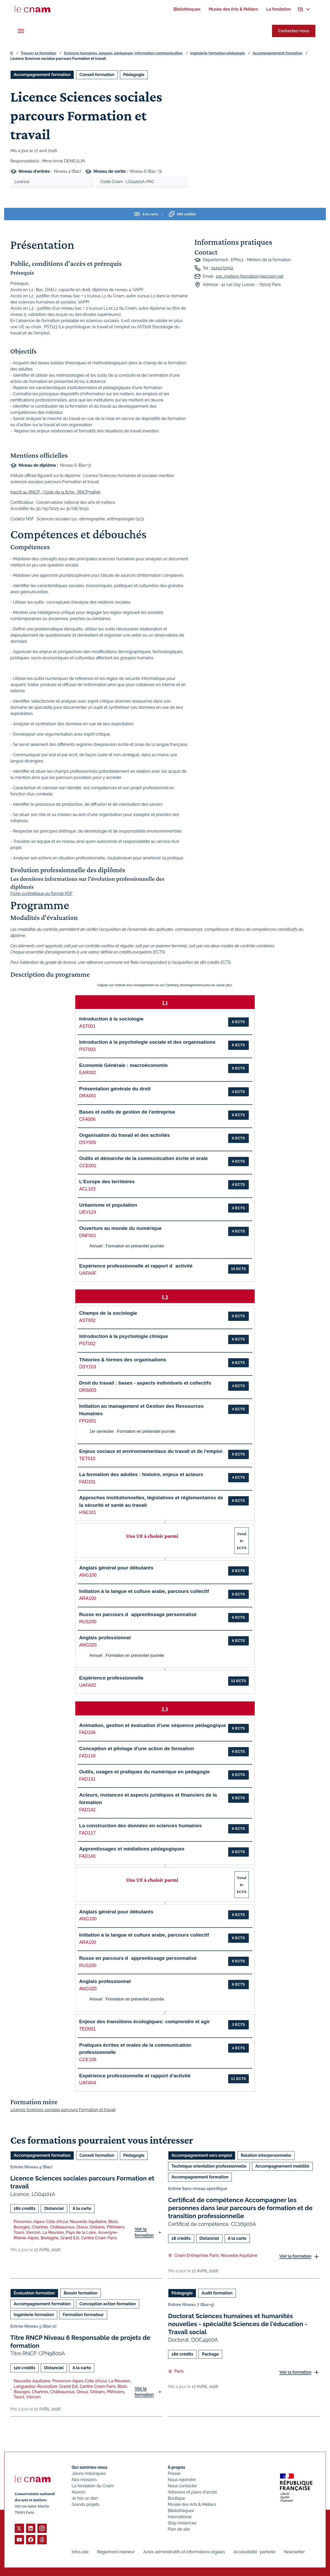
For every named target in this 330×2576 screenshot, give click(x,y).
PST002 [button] (87, 1343)
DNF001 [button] (87, 1235)
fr (11, 53)
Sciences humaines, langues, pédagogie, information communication (123, 53)
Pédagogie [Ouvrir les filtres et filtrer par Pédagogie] (134, 74)
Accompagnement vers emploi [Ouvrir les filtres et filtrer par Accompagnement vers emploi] (201, 2155)
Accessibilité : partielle (254, 2551)
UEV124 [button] (87, 1212)
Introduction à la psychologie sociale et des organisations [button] (147, 1042)
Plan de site (179, 2529)
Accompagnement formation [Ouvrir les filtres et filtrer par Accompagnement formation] (42, 74)
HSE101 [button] (87, 1512)
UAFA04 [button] (87, 2082)
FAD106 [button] (87, 1732)
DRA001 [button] (87, 1095)
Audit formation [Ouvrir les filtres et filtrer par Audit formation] (217, 2292)
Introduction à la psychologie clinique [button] (123, 1336)
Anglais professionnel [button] (105, 1637)
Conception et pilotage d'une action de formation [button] (136, 1748)
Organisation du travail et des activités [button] (124, 1135)
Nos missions (84, 2479)
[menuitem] (187, 9)
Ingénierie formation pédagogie (217, 53)
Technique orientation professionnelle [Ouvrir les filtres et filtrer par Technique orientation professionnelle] (208, 2166)
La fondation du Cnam (93, 2485)
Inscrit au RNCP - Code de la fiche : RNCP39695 (55, 492)
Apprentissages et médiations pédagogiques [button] (131, 1848)
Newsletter (294, 2551)
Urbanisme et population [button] (108, 1205)
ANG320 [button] (87, 1645)
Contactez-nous (293, 30)
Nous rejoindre (182, 2479)
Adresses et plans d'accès (192, 2492)
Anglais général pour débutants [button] (116, 1567)
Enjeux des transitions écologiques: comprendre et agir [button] (144, 2021)
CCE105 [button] (87, 2059)
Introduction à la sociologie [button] (111, 1019)
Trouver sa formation (38, 53)
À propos (176, 2467)
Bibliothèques (181, 2510)
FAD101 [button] (87, 1481)
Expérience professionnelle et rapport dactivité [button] (136, 1266)
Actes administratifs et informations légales (184, 2551)
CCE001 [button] (87, 1165)
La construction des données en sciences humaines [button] (140, 1825)
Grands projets (86, 2504)
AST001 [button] (87, 1026)
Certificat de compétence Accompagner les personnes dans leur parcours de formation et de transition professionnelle (240, 2208)
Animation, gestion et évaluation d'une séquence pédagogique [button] (152, 1725)
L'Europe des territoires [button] (107, 1181)
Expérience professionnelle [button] (111, 1678)
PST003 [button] (87, 1049)
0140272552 (222, 268)
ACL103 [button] (87, 1188)
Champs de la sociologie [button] (108, 1313)
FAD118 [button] (87, 1755)
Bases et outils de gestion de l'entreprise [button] (127, 1112)
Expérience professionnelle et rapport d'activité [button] (135, 2075)
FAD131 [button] (87, 1779)
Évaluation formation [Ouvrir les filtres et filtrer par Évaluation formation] (34, 2292)
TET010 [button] (87, 1458)
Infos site (80, 2551)
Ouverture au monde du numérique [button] (120, 1228)
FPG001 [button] (87, 1420)
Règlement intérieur (116, 2551)
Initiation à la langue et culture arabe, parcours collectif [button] (144, 1591)
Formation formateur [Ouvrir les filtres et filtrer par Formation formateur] (83, 2314)
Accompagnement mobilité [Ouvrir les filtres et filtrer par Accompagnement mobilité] (282, 2166)
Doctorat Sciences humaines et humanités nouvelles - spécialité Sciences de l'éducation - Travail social (237, 2323)
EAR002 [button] (87, 1072)
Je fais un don (85, 2498)
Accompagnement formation (277, 53)
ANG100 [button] (87, 1575)
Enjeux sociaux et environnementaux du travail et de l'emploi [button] (150, 1451)
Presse (174, 2473)
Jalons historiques (89, 2473)
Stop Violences (182, 2523)
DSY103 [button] (87, 1366)
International (180, 2516)
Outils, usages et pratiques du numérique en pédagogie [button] (144, 1771)
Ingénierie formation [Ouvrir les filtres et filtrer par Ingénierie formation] (34, 2314)
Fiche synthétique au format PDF (41, 893)
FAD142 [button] (87, 1809)
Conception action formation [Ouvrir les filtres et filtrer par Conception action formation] (107, 2303)
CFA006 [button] (87, 1119)
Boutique (176, 2498)
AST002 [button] (87, 1320)
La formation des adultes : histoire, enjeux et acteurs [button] (141, 1474)
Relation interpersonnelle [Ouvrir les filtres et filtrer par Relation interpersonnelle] (266, 2155)
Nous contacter (182, 2485)
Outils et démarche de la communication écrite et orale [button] (143, 1158)
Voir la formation (144, 2232)
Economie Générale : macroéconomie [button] (123, 1065)
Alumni (78, 2492)
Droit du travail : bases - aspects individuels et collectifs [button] (145, 1383)
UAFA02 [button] (87, 1685)
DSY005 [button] (87, 1142)
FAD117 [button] (87, 1833)
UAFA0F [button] (87, 1273)
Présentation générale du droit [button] (115, 1088)
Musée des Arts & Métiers (192, 2504)
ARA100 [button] (87, 1598)
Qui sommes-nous (90, 2467)
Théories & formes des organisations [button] (122, 1359)
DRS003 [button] (87, 1390)
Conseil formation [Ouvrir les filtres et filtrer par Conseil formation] (96, 74)
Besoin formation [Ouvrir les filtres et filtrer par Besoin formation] (80, 2292)
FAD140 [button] (87, 1856)
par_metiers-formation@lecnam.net (250, 276)
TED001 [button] (87, 2028)
